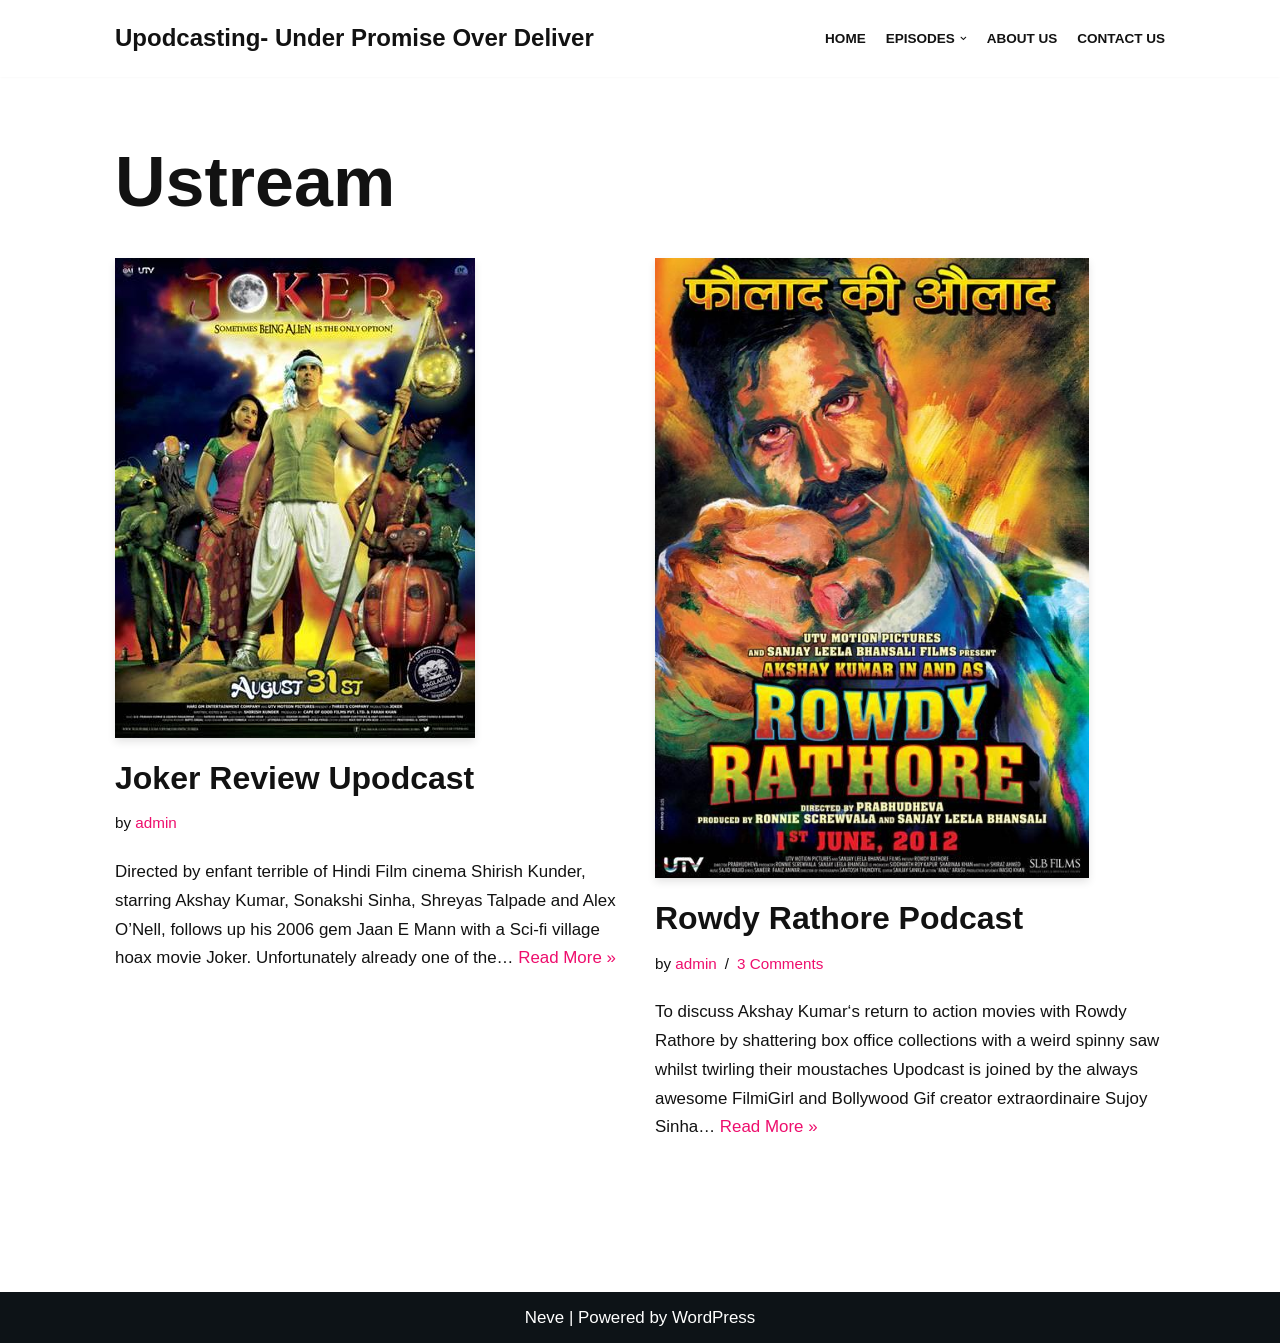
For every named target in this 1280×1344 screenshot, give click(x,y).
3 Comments (780, 963)
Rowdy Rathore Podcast (839, 918)
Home (844, 38)
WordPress (714, 1318)
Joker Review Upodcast (294, 778)
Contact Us (1121, 38)
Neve (544, 1318)
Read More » (569, 958)
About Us (1021, 38)
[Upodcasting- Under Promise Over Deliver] (354, 38)
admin (156, 822)
